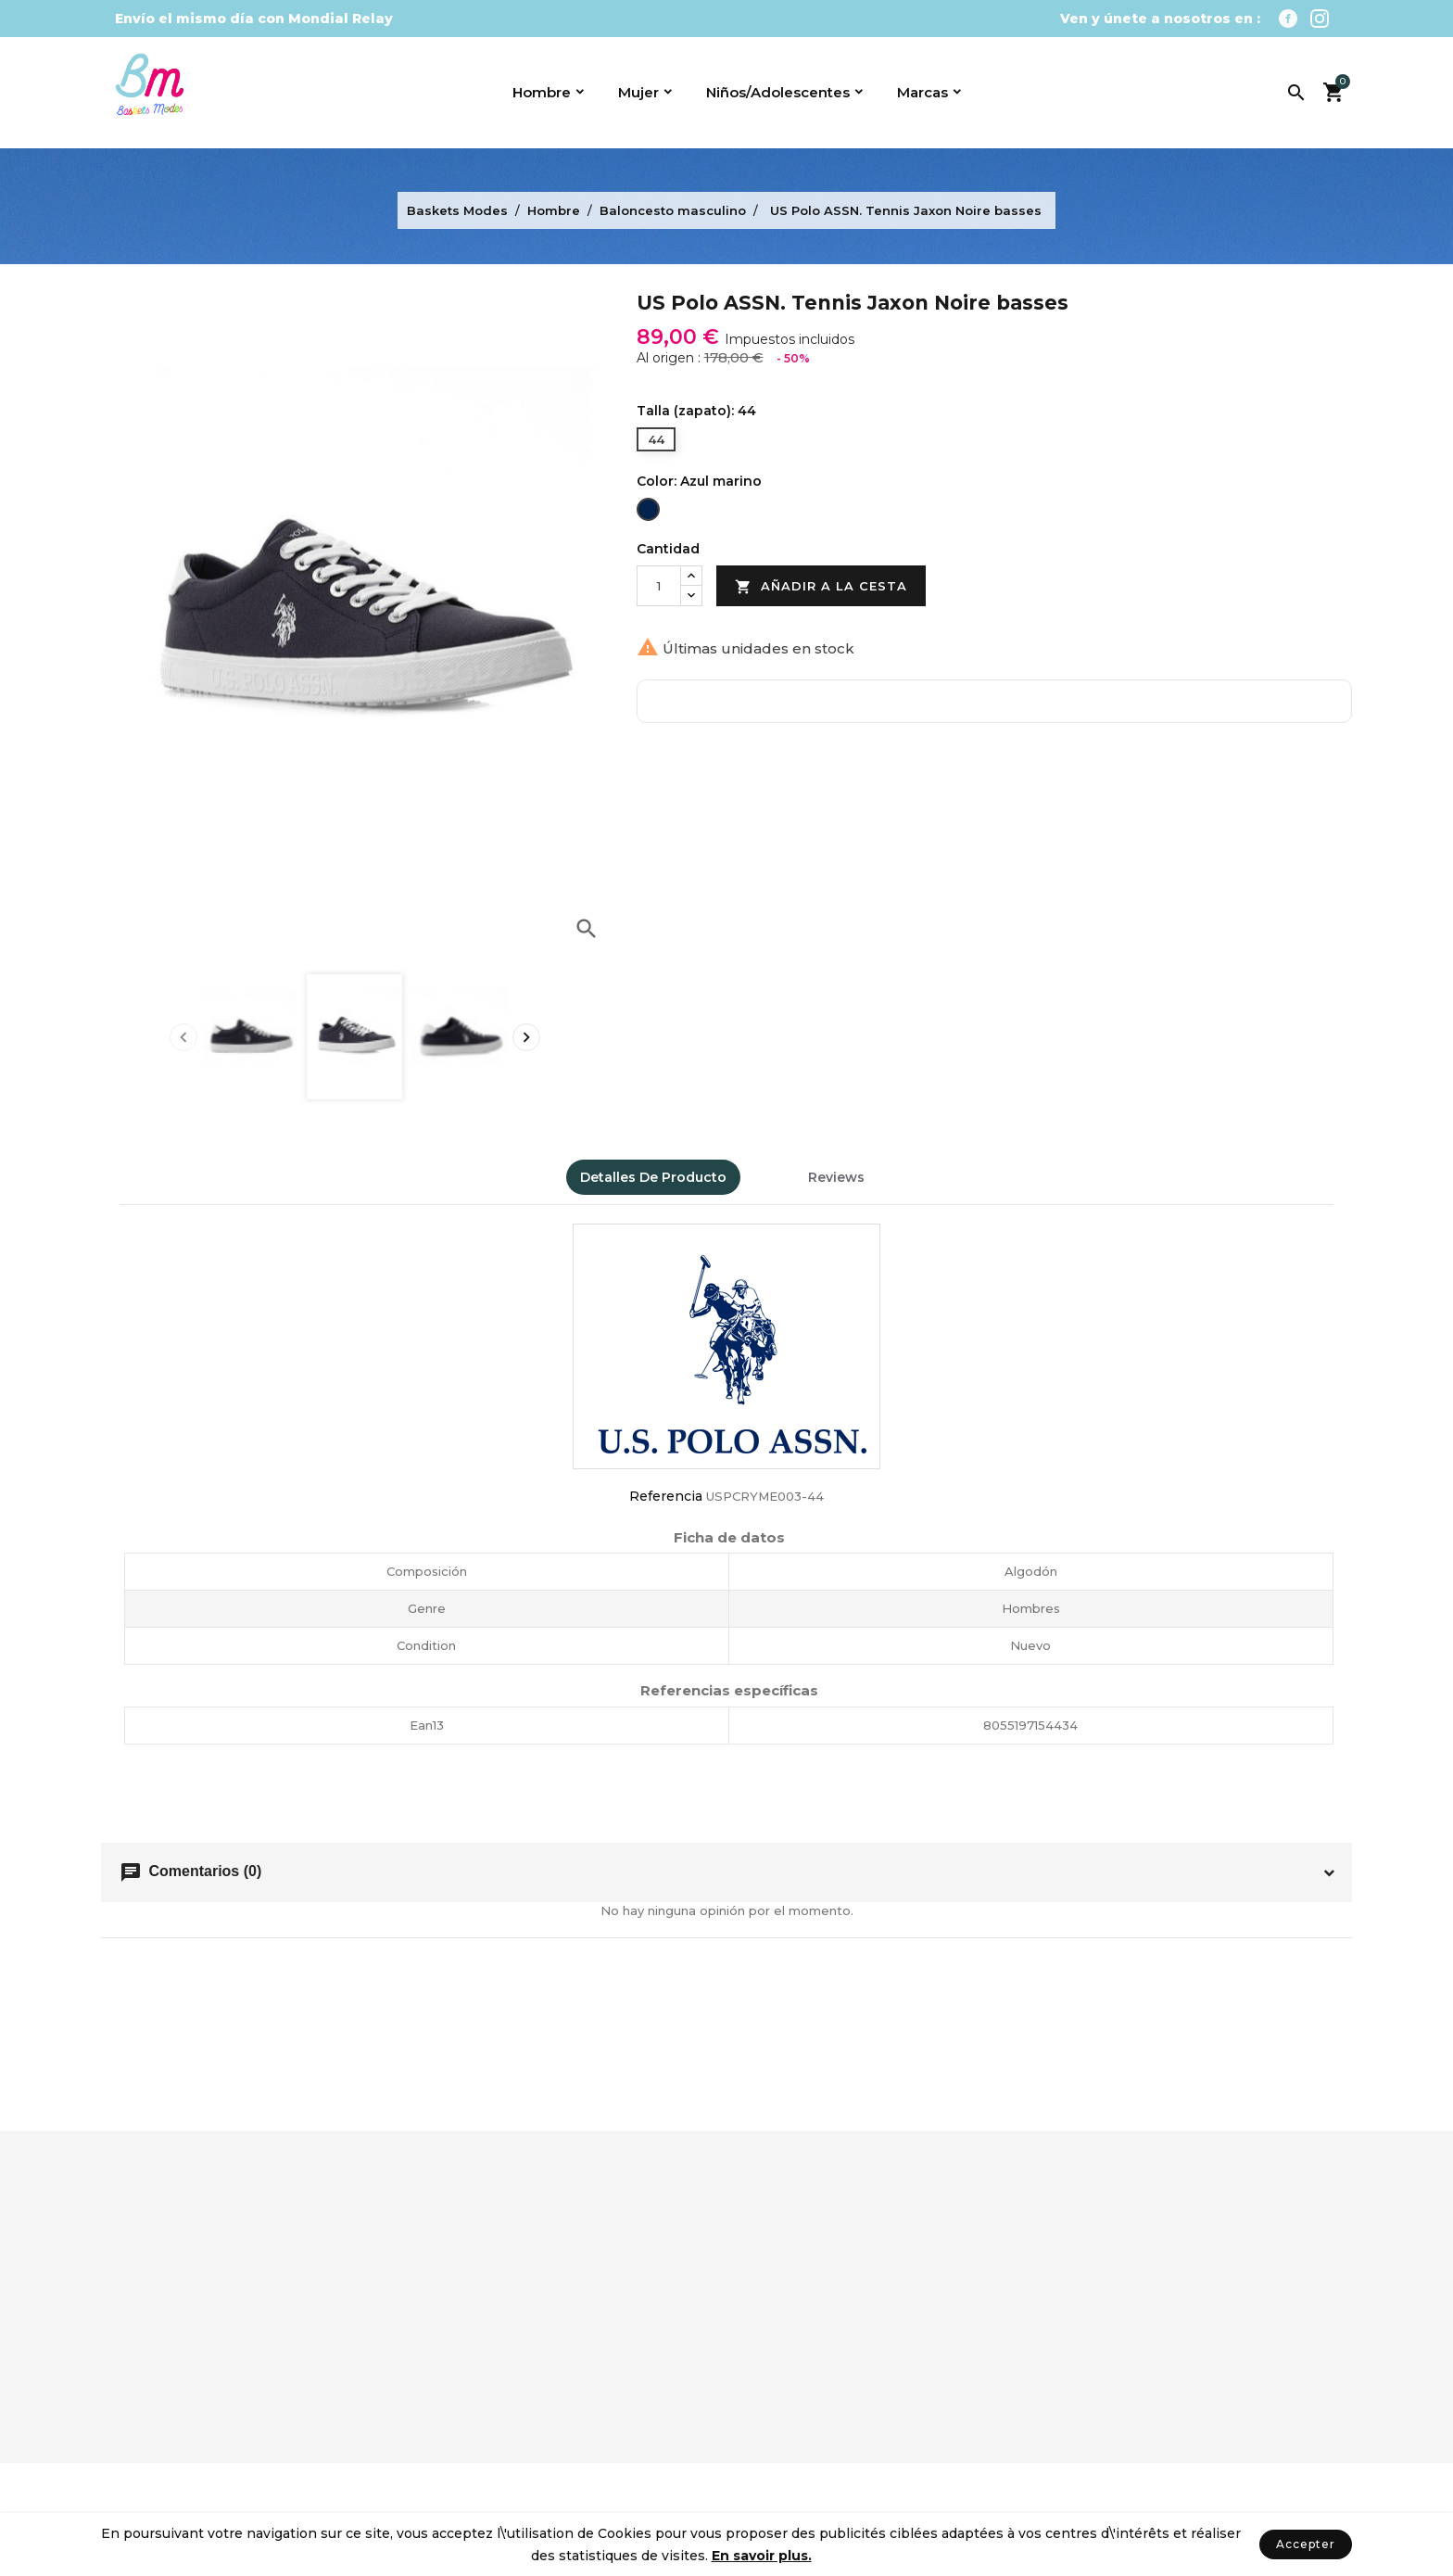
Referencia (665, 1496)
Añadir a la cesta (821, 587)
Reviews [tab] (836, 1177)
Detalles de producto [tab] (653, 1177)
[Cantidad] (659, 585)
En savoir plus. (762, 2555)
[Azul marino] (648, 511)
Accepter (1305, 2544)
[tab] (767, 1169)
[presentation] (183, 1037)
